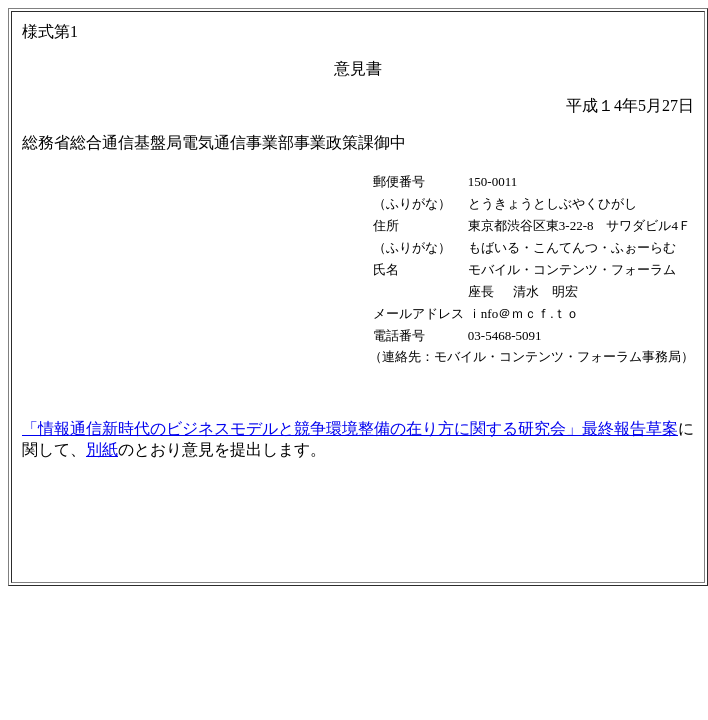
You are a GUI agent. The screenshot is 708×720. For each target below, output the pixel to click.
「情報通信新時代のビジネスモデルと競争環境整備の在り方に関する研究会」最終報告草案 (350, 428)
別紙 (102, 449)
